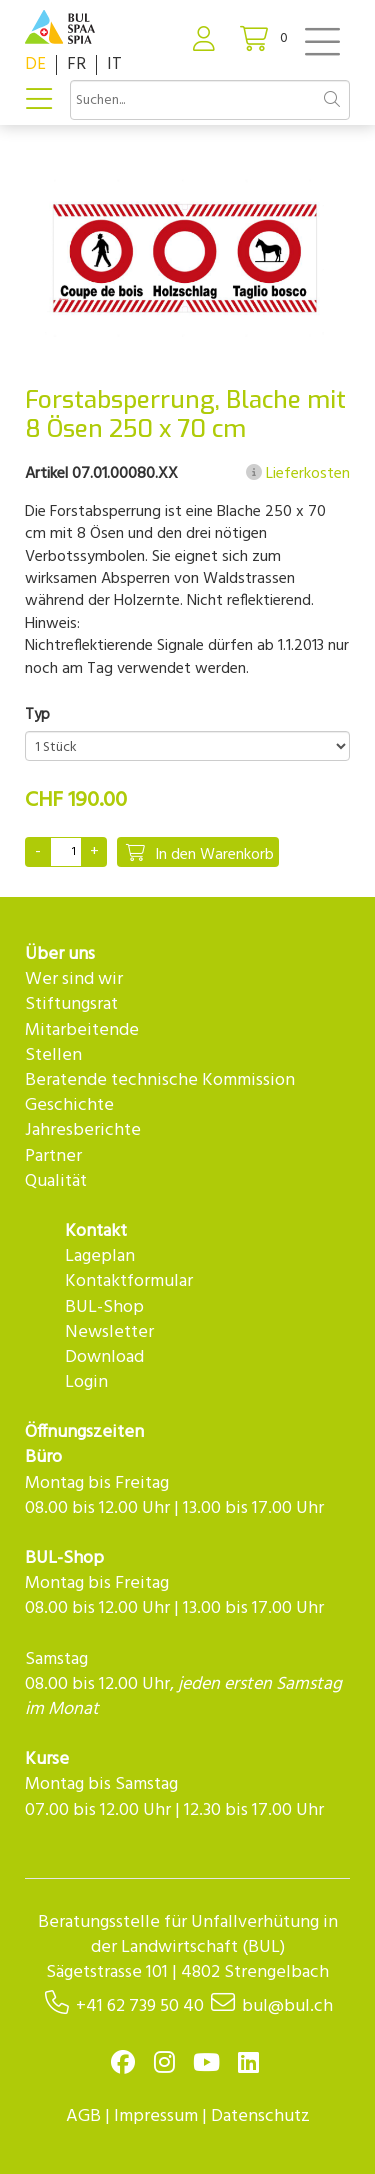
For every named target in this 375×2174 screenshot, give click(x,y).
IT (114, 64)
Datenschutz (260, 2116)
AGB (83, 2116)
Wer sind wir (74, 979)
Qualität (56, 1181)
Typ (37, 715)
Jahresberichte (83, 1130)
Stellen (53, 1055)
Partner (53, 1156)
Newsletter (109, 1332)
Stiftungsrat (71, 1004)
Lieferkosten (298, 474)
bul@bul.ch (287, 2006)
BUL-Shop (104, 1307)
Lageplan (100, 1256)
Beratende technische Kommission (160, 1080)
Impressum (156, 2116)
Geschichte (69, 1105)
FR (76, 64)
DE (35, 64)
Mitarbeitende (82, 1030)
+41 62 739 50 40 (140, 2006)
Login (86, 1382)
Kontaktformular (129, 1281)
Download (104, 1357)
